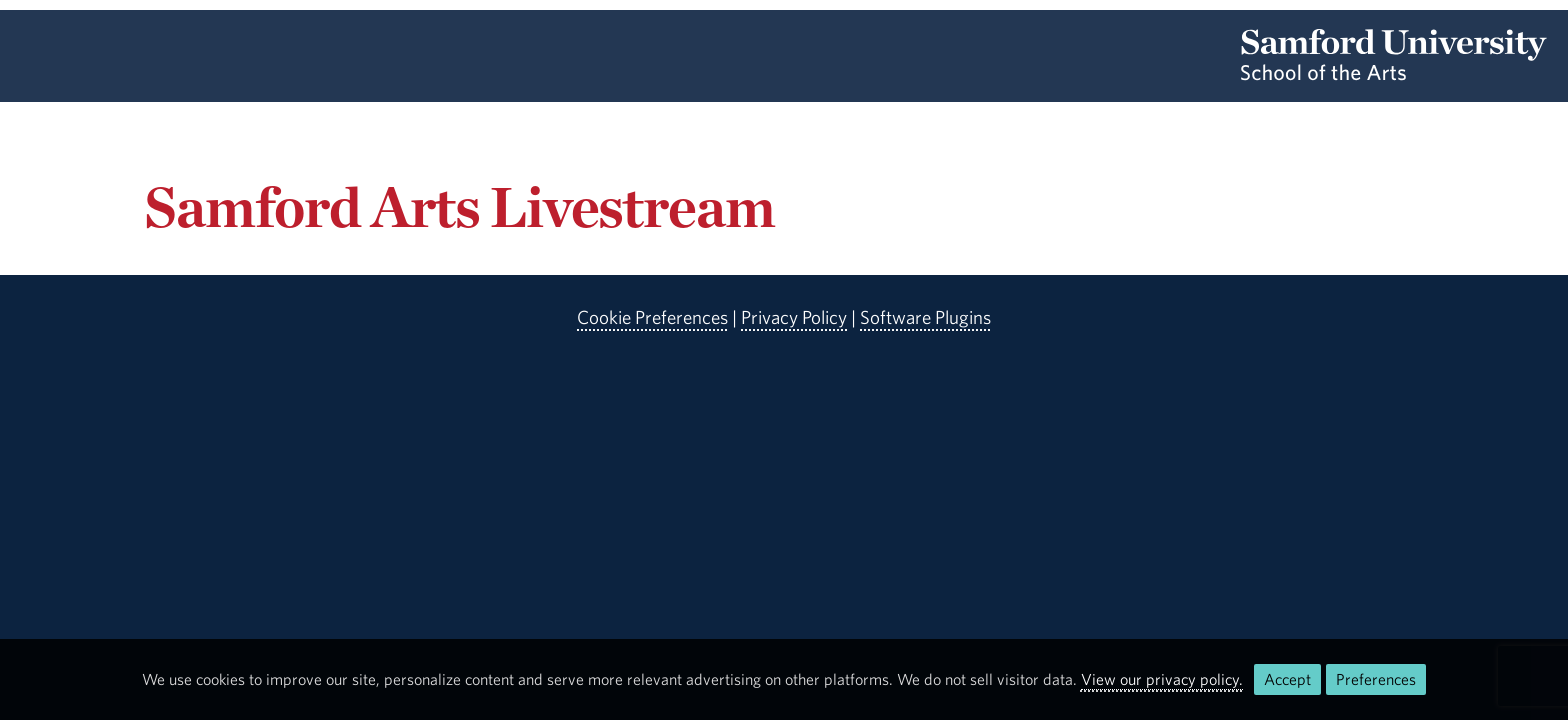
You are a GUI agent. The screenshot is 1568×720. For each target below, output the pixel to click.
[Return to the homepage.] (1394, 74)
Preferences (1376, 679)
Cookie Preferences (652, 317)
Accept (1287, 679)
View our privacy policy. (1162, 679)
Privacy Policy (794, 317)
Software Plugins (925, 317)
